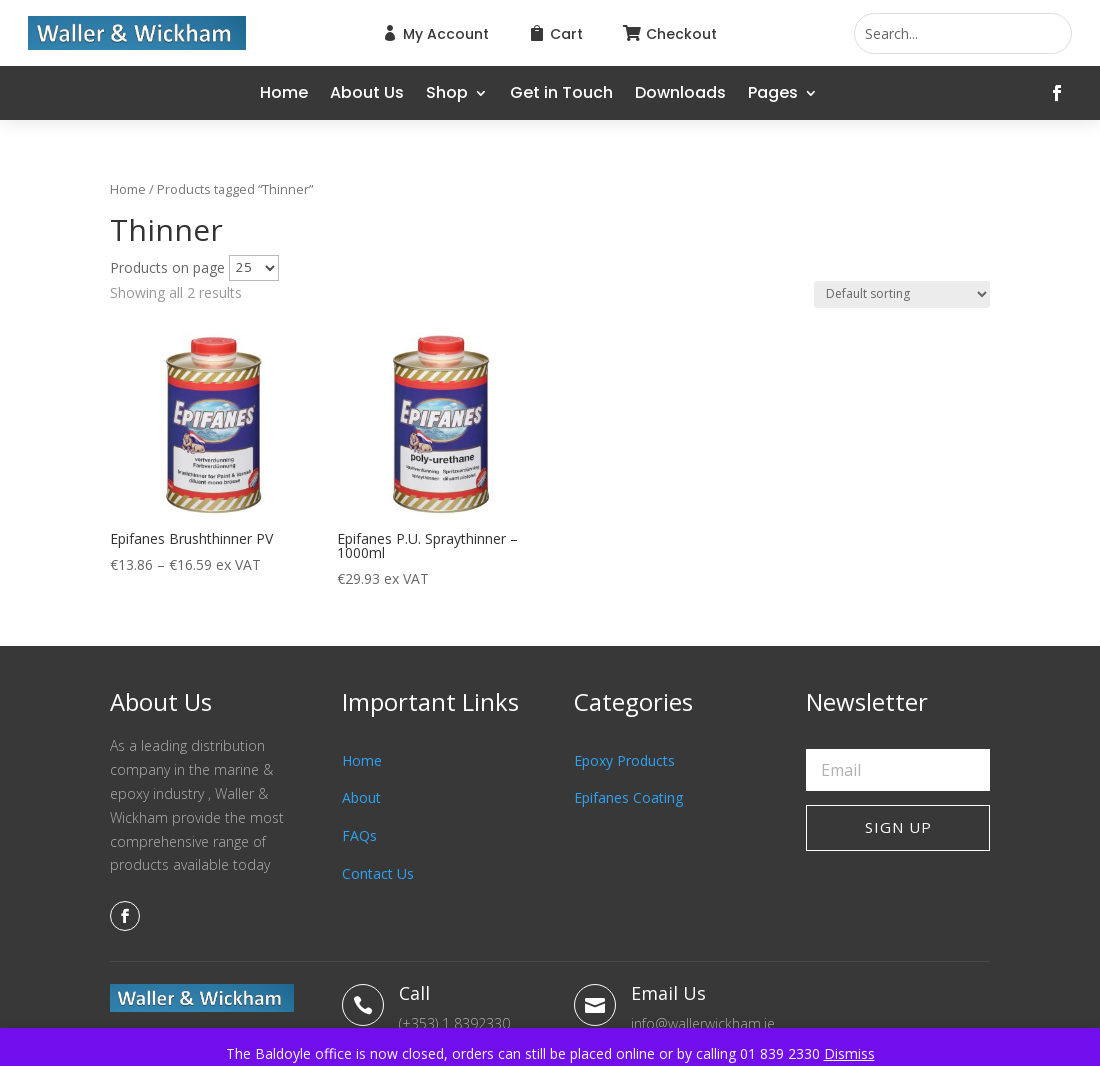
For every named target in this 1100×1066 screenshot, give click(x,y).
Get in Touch (561, 95)
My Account (446, 34)
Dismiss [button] (849, 1053)
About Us (367, 95)
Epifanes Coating (628, 797)
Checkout (681, 34)
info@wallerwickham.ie (703, 1023)
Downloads (680, 95)
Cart (566, 34)
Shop (447, 95)
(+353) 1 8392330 (454, 1023)
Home (284, 95)
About (361, 797)
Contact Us (378, 873)
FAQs (359, 835)
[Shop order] (902, 294)
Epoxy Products (624, 760)
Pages (773, 95)
